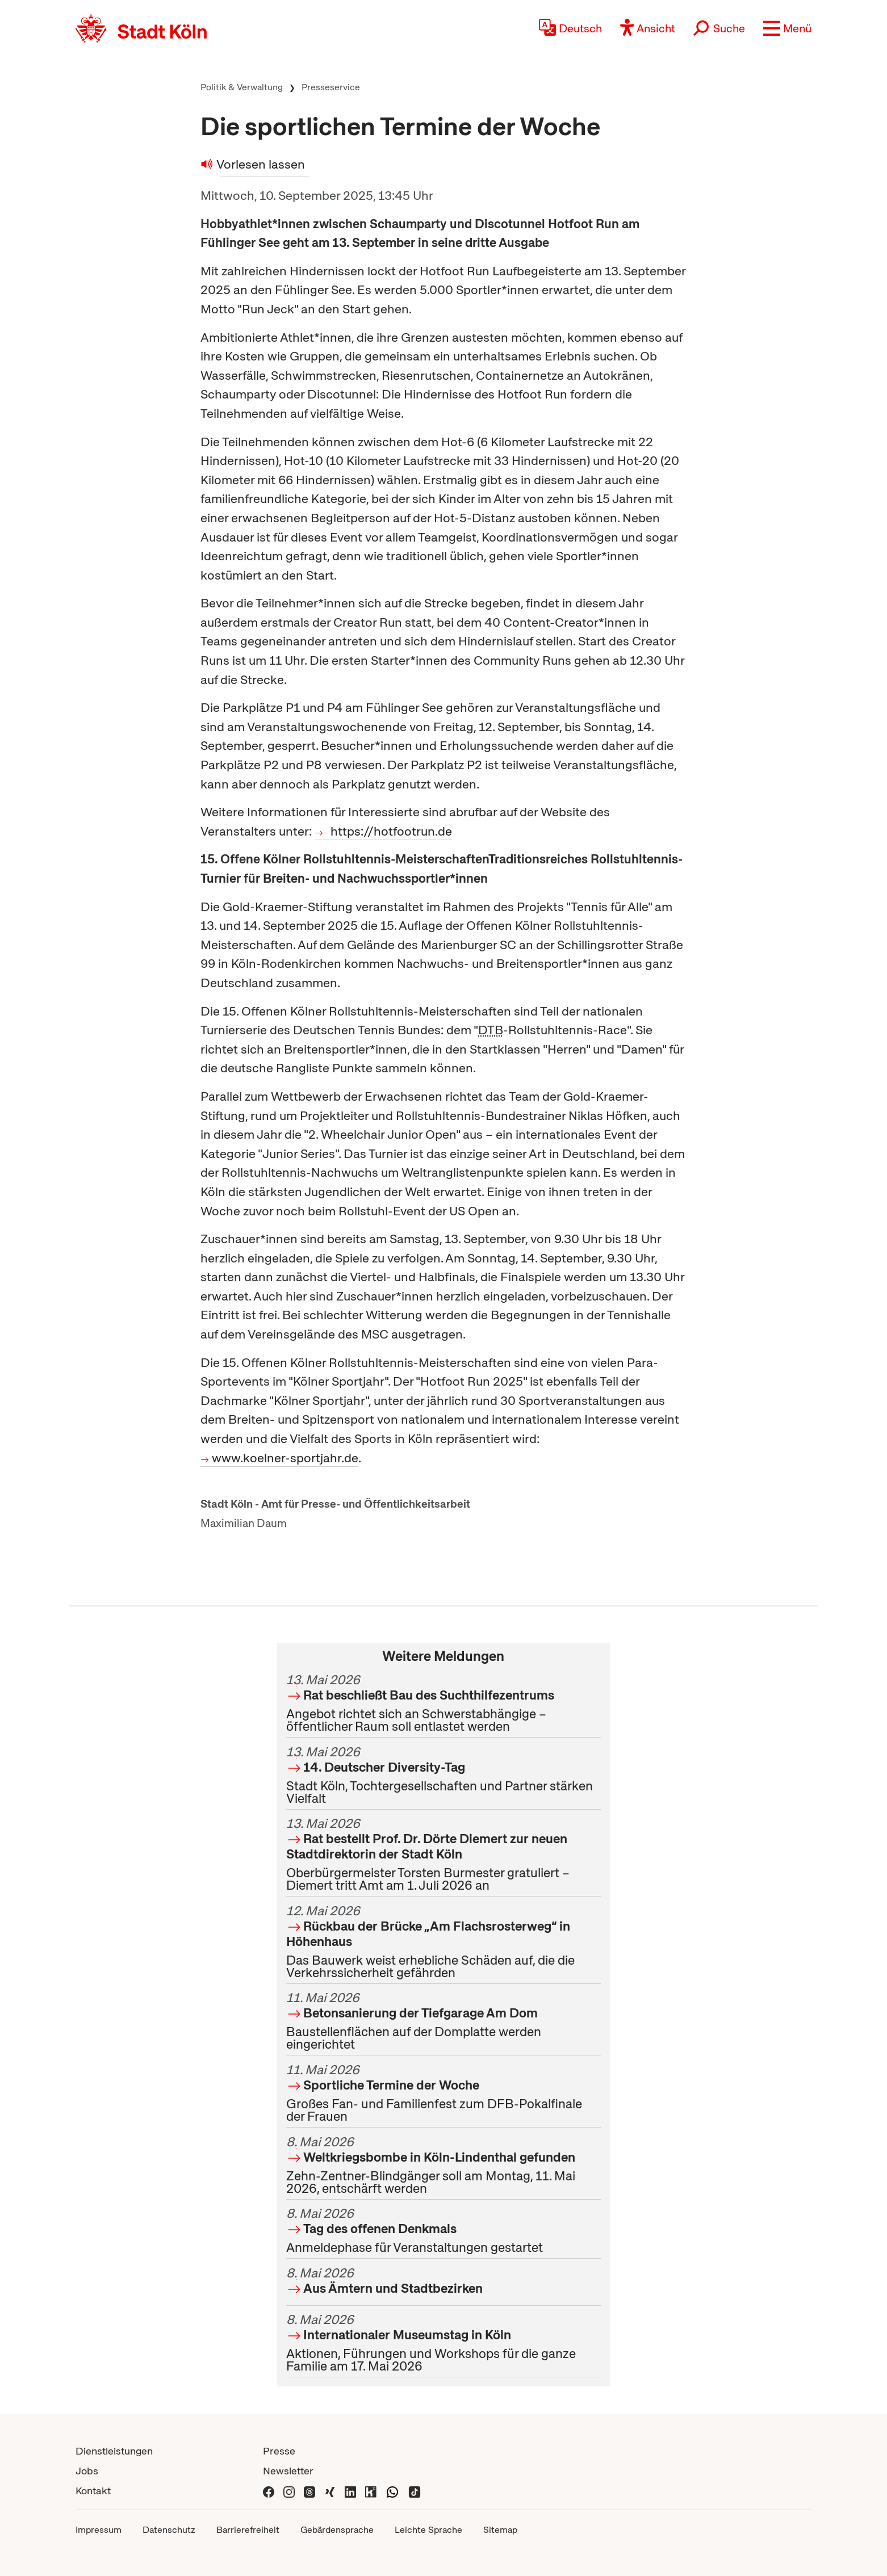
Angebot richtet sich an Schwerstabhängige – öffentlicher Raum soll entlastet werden (443, 1703)
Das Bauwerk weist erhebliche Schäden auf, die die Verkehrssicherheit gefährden (443, 1941)
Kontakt (93, 2490)
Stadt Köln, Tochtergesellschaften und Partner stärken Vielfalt (443, 1775)
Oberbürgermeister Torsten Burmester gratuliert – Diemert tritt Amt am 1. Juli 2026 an (443, 1854)
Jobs (87, 2470)
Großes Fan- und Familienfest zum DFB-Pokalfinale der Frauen (443, 2093)
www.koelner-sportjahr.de (285, 1458)
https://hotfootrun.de (391, 831)
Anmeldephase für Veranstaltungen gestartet (443, 2230)
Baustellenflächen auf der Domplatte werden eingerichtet (443, 2021)
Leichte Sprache (428, 2530)
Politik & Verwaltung (241, 87)
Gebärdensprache (337, 2530)
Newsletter (288, 2470)
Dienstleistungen (114, 2450)
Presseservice (331, 87)
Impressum (99, 2530)
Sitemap (500, 2530)
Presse (279, 2450)
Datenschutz (169, 2530)
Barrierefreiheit (247, 2530)
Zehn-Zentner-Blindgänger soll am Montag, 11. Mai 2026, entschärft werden (443, 2165)
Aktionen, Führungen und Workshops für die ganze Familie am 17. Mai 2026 (443, 2342)
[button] (787, 28)
